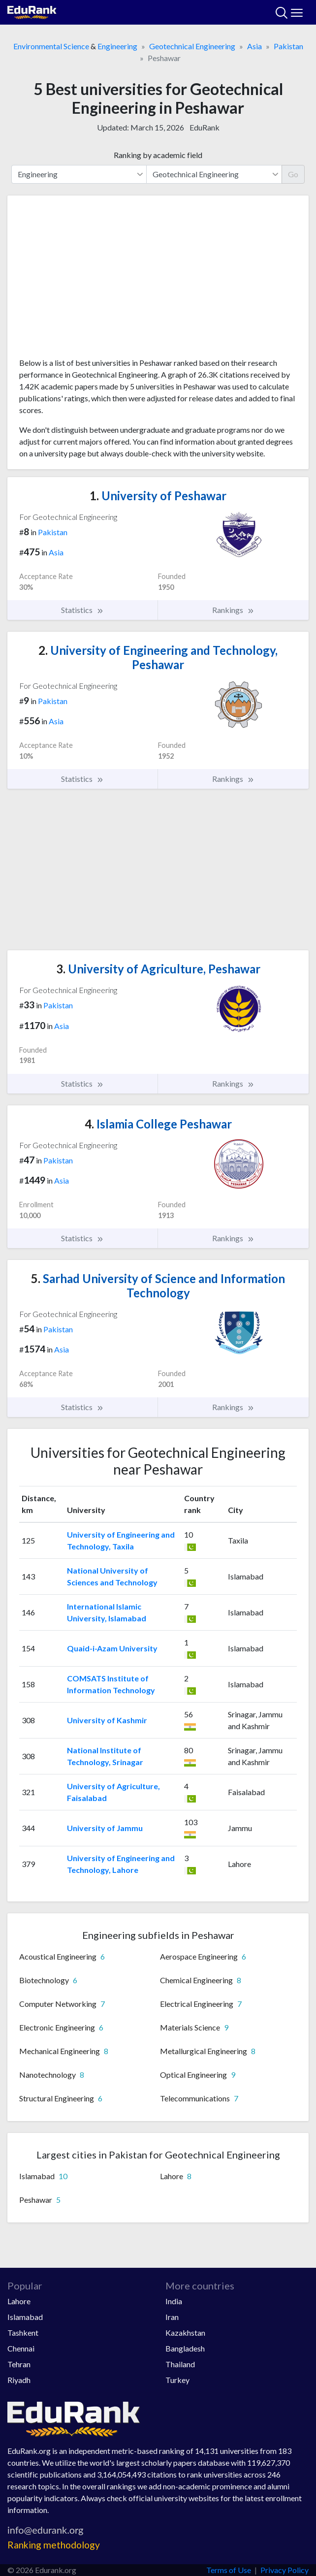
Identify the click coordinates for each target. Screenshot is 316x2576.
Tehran (19, 2364)
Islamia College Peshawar (158, 1124)
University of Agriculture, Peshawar (158, 969)
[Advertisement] (158, 280)
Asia (254, 46)
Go (293, 174)
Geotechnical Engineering (192, 46)
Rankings (233, 610)
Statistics (82, 610)
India (173, 2301)
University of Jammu (105, 1828)
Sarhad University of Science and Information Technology (158, 1285)
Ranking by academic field (158, 155)
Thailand (180, 2364)
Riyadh (19, 2379)
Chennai (20, 2348)
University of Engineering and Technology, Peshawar (158, 657)
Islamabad (25, 2316)
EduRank (205, 127)
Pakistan (288, 46)
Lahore (19, 2301)
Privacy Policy (284, 2570)
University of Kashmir (107, 1720)
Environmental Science (51, 46)
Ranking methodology (53, 2544)
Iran (172, 2316)
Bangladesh (185, 2348)
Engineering (117, 46)
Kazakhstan (185, 2332)
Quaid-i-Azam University (112, 1648)
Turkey (177, 2379)
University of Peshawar (158, 495)
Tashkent (22, 2332)
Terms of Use (228, 2570)
